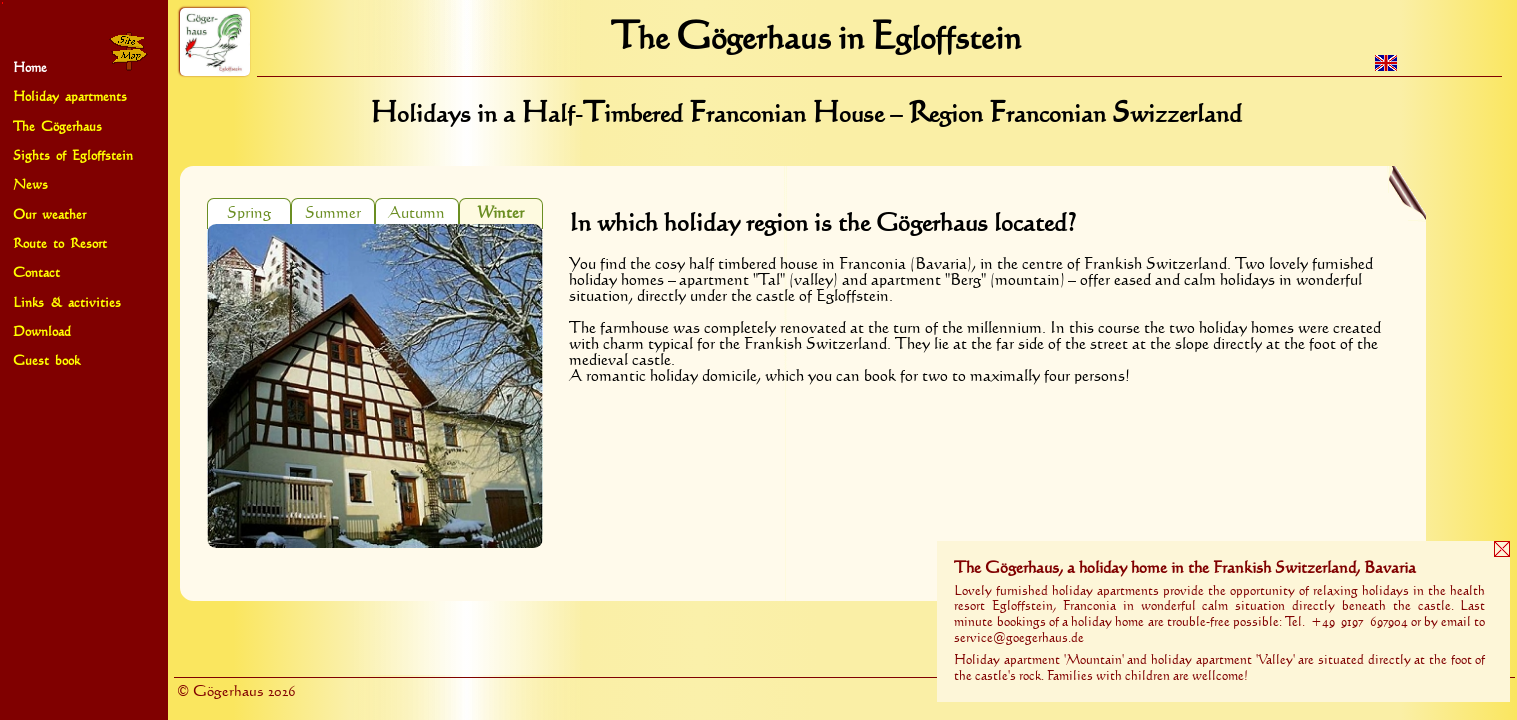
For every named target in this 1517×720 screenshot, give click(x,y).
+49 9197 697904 (1359, 622)
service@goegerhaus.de (1019, 638)
